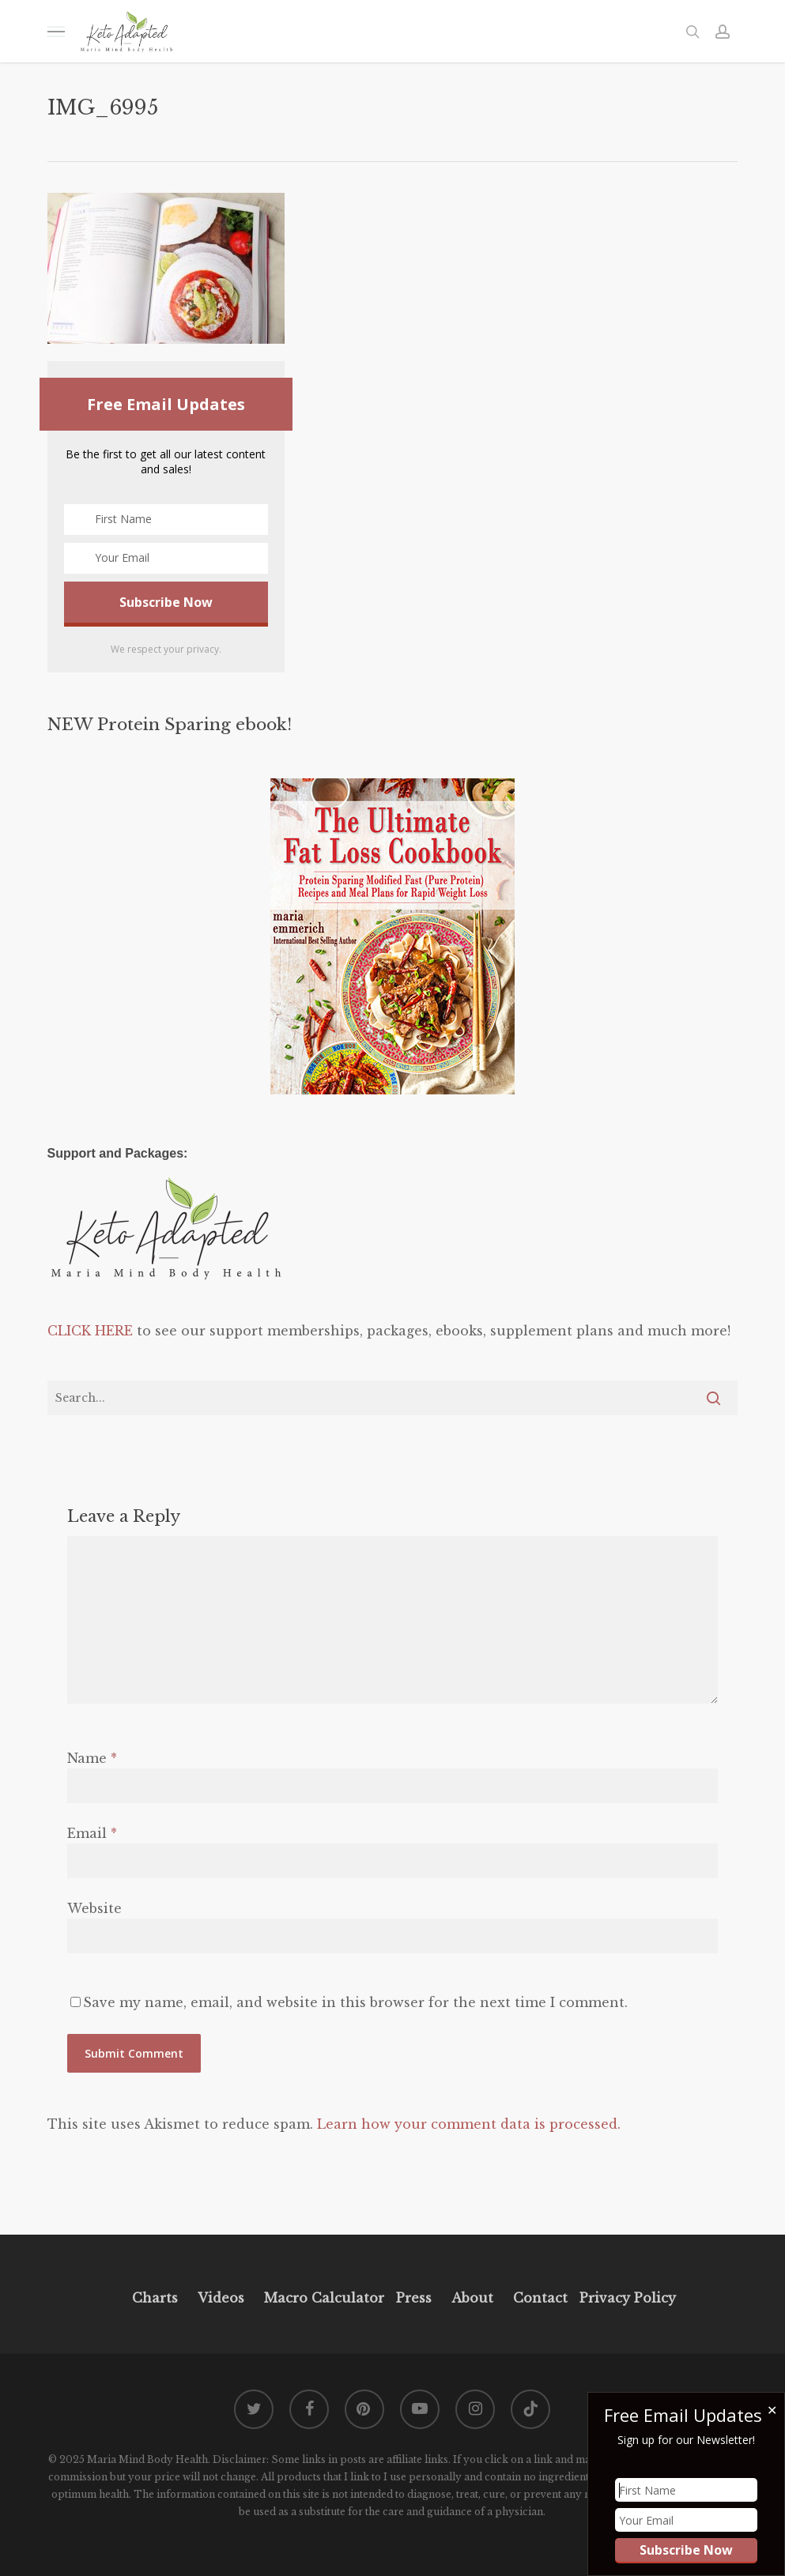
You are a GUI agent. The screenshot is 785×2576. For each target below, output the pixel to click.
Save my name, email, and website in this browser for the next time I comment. (355, 2002)
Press (414, 2298)
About (472, 2298)
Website (94, 1908)
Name (92, 1758)
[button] (56, 31)
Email (92, 1833)
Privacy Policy (626, 2298)
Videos (221, 2298)
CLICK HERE (90, 1331)
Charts (155, 2298)
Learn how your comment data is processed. (469, 2124)
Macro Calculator (324, 2298)
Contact (540, 2298)
